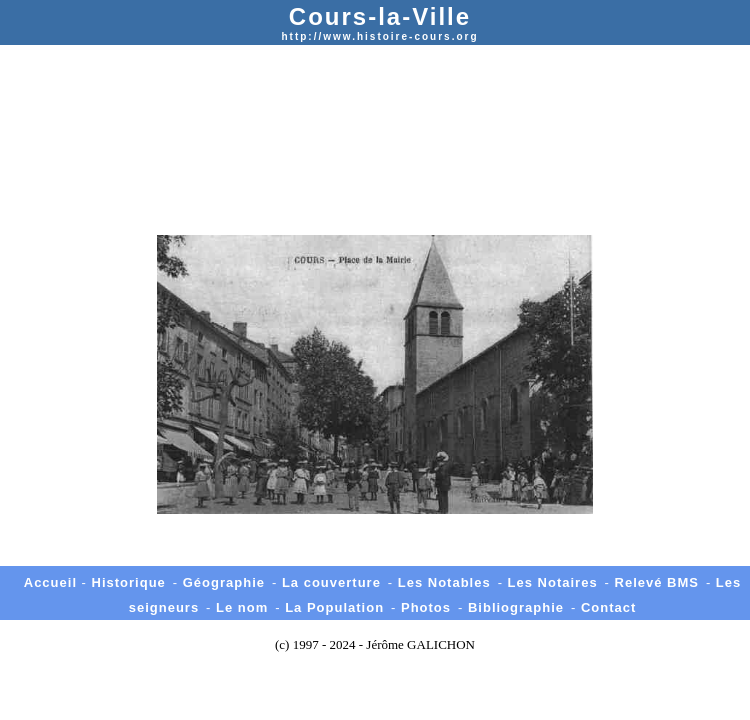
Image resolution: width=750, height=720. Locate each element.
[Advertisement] (375, 106)
